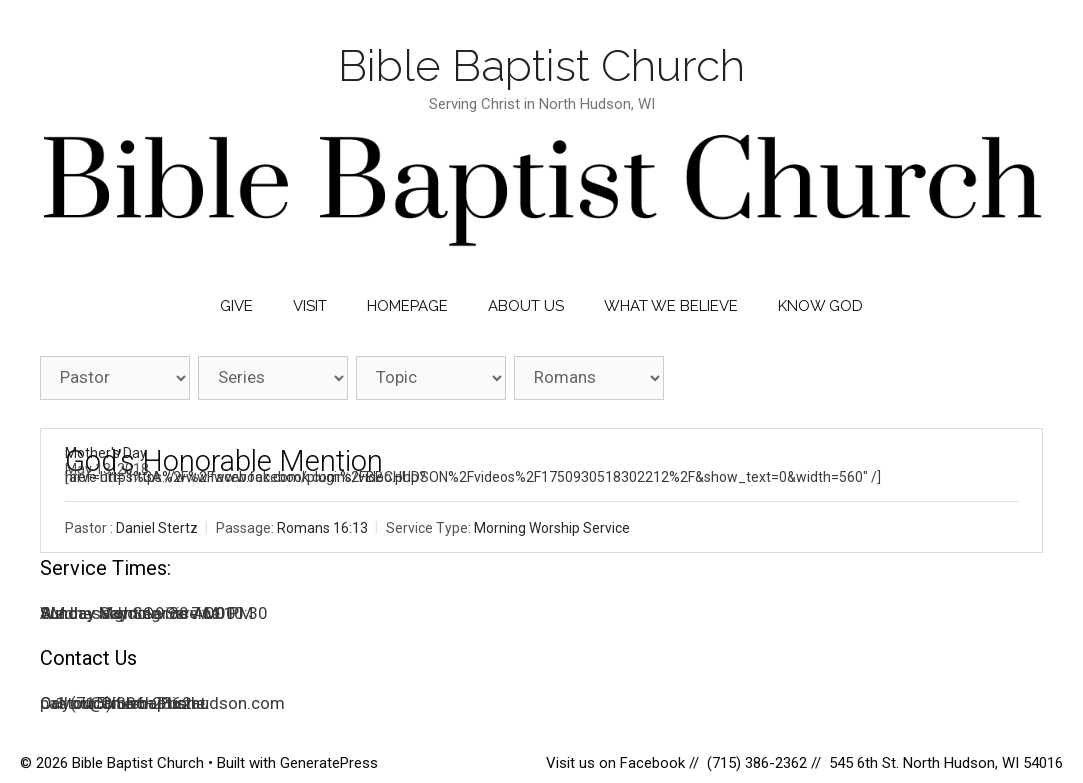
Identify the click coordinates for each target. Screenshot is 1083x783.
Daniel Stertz (157, 528)
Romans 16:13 (322, 528)
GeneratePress (329, 763)
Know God (820, 306)
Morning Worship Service (552, 528)
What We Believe (671, 306)
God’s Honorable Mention (224, 461)
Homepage (407, 306)
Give (236, 306)
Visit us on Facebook (617, 763)
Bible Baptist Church (541, 65)
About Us (526, 306)
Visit (310, 306)
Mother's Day (106, 453)
